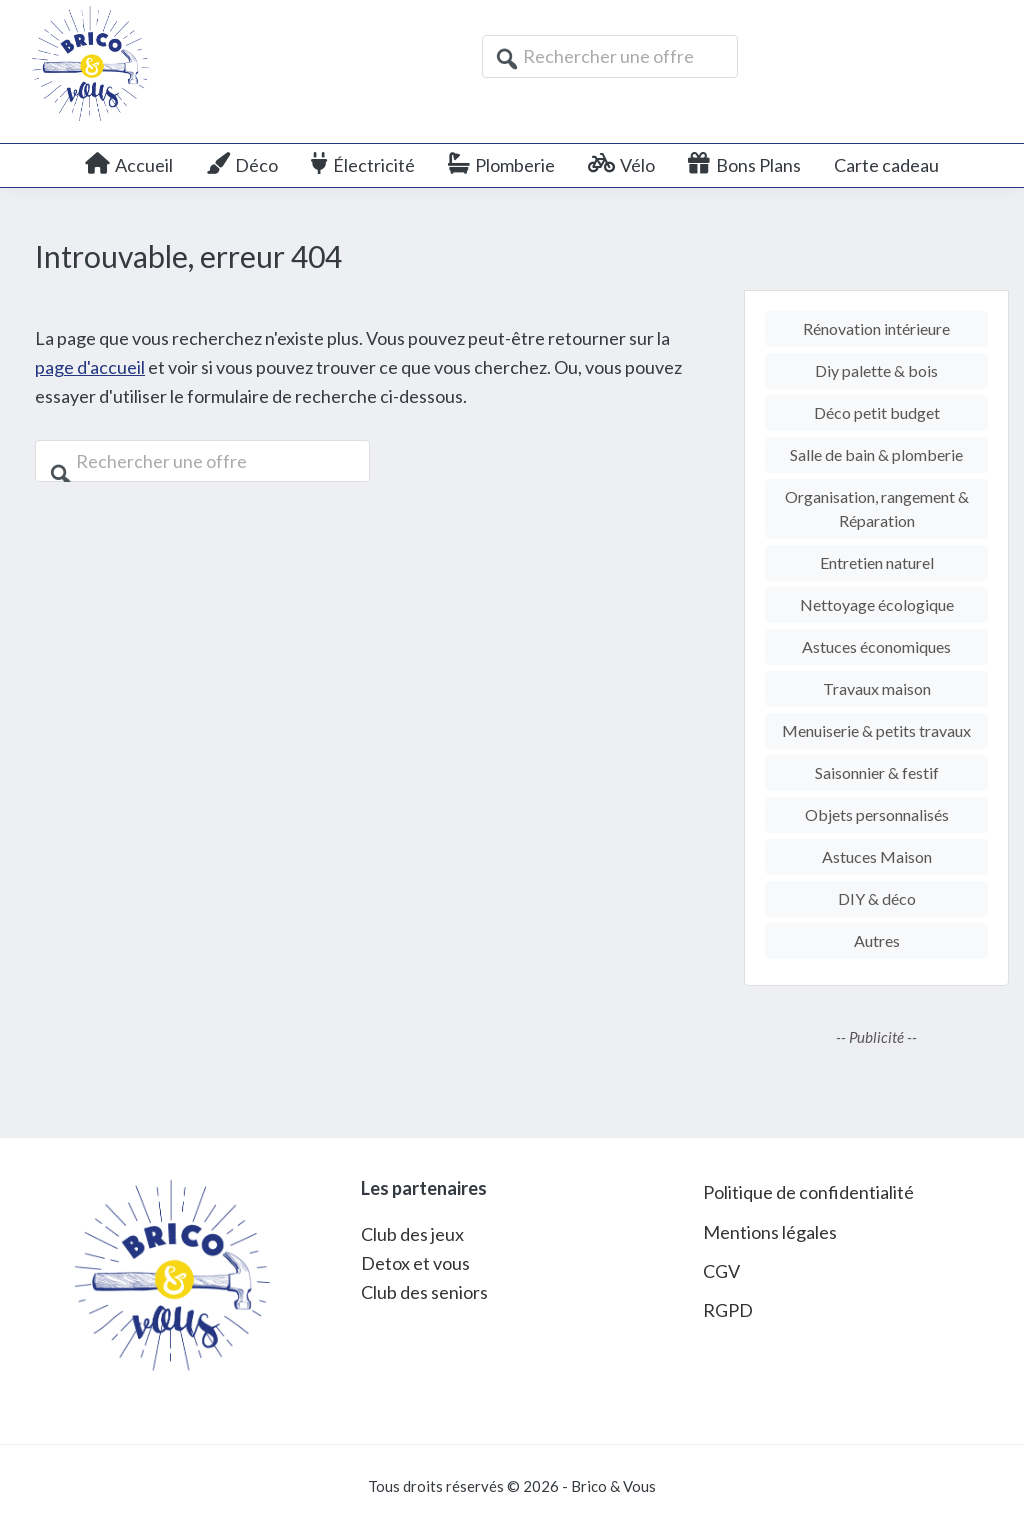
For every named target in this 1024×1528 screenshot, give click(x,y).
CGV (721, 1271)
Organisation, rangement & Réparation (877, 508)
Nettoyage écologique (877, 604)
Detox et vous (415, 1263)
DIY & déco (877, 898)
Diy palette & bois (876, 370)
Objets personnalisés (877, 814)
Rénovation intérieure (876, 328)
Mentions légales (770, 1232)
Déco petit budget (877, 412)
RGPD (728, 1310)
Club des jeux (412, 1234)
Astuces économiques (876, 646)
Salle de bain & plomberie (876, 454)
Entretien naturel (877, 562)
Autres (877, 940)
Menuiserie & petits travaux (876, 730)
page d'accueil (90, 367)
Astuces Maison (877, 856)
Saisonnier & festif (877, 772)
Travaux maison (877, 688)
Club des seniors (424, 1292)
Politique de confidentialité (808, 1192)
